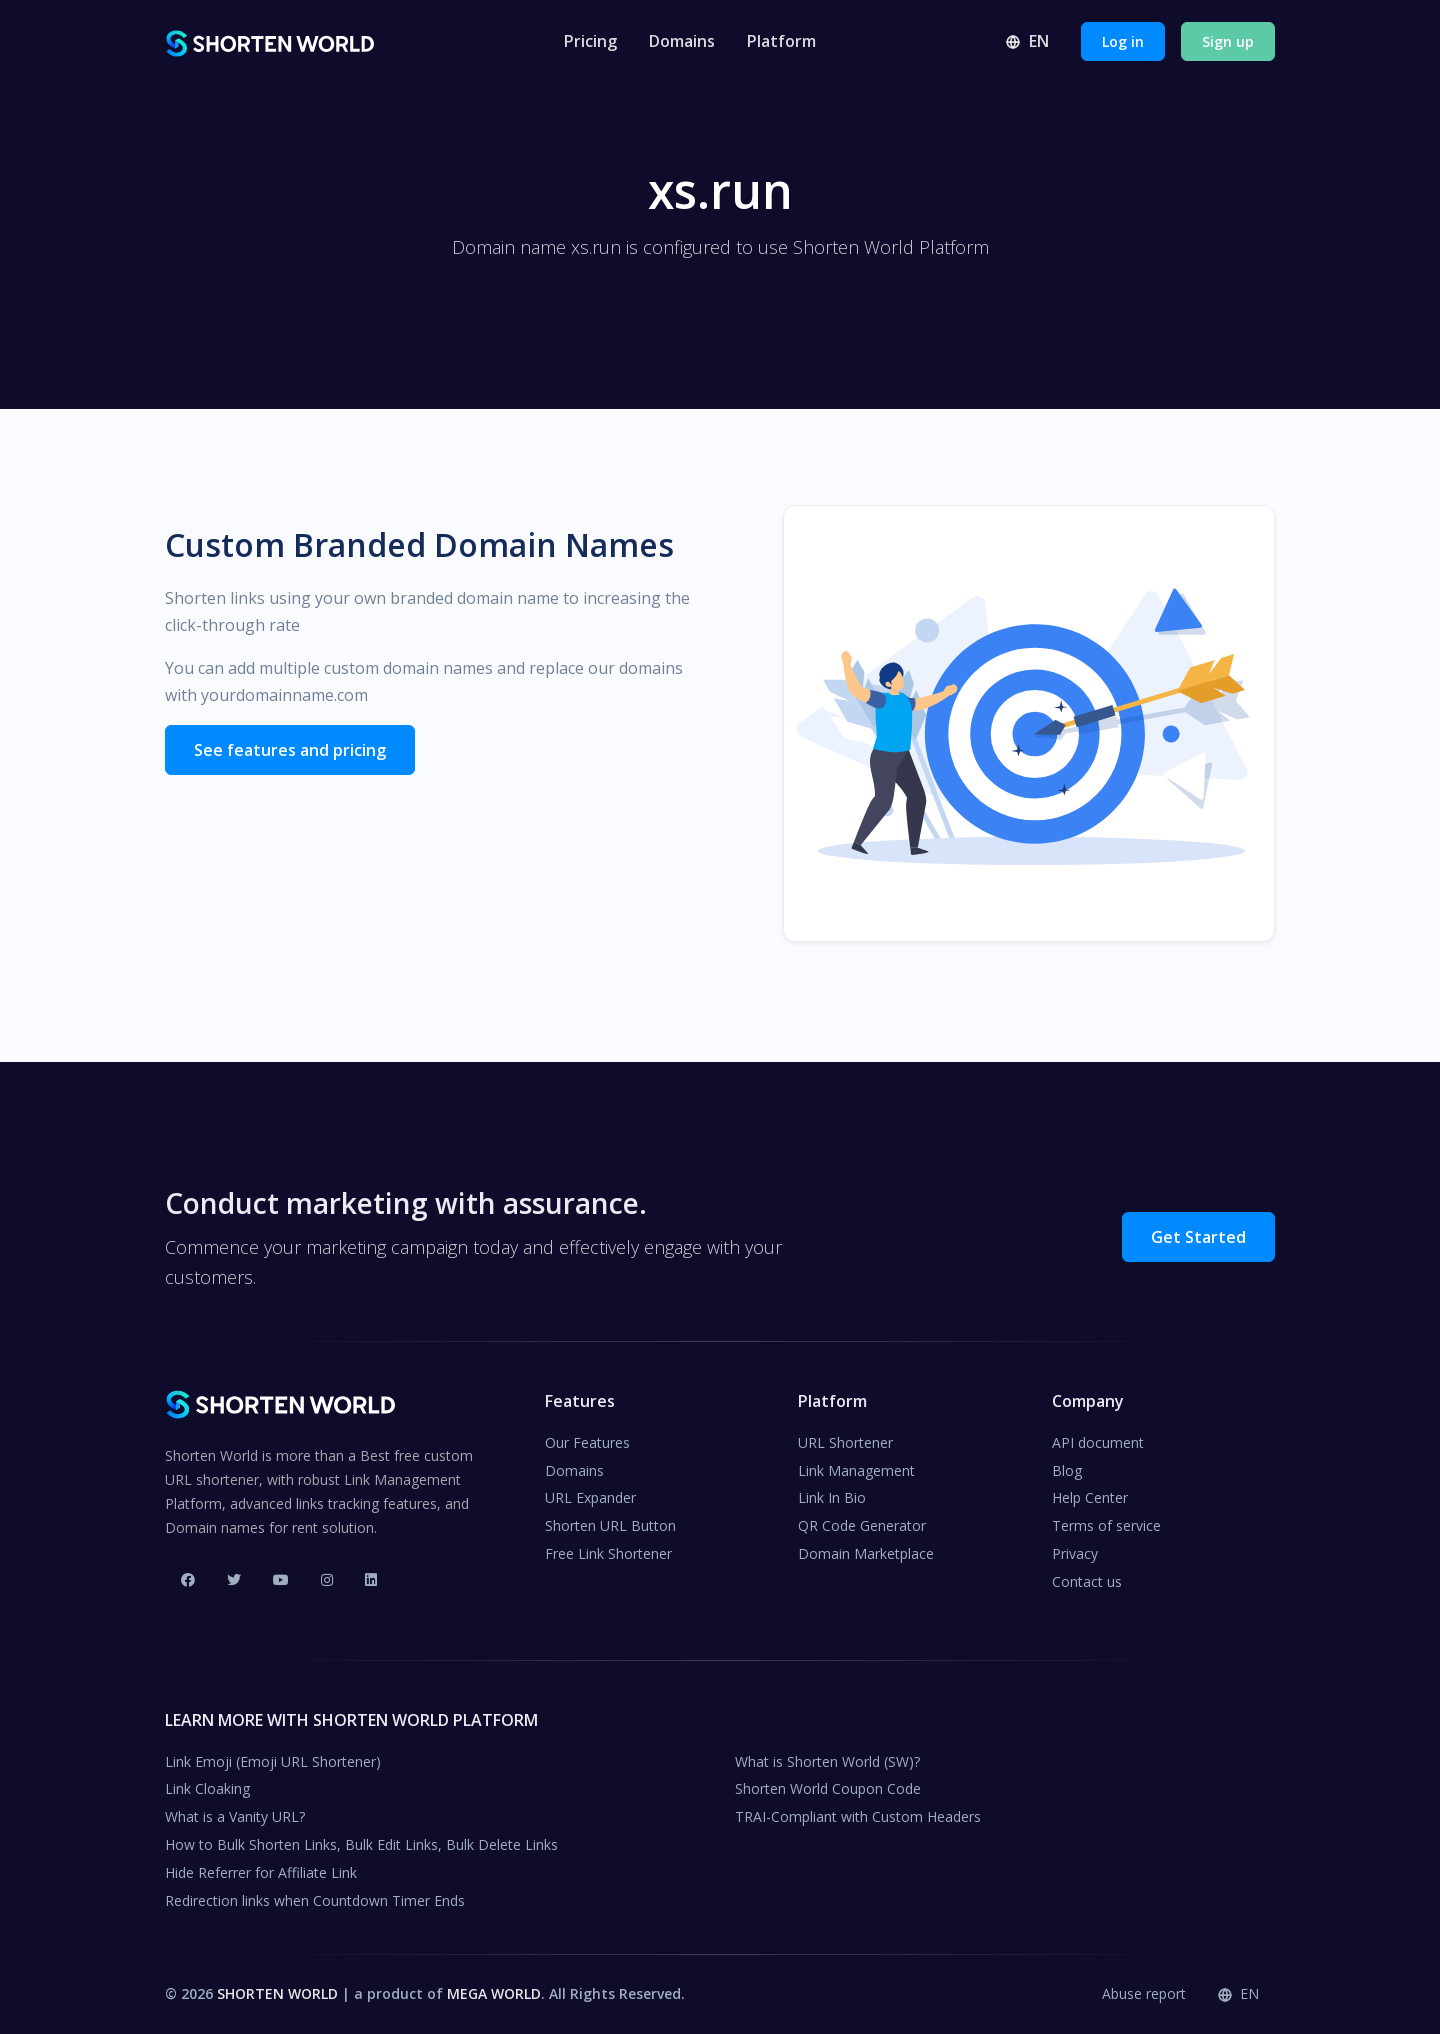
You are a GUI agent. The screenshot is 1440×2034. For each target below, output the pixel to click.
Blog (1067, 1470)
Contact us (1087, 1581)
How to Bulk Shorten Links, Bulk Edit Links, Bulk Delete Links (361, 1844)
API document (1098, 1442)
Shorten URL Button (610, 1525)
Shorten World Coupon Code (828, 1788)
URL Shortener (845, 1442)
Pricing (590, 41)
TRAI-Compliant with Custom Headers (858, 1816)
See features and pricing (290, 750)
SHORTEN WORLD (277, 1993)
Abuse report (1144, 1993)
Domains (682, 41)
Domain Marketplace (866, 1553)
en (1027, 41)
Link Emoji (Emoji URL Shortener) (273, 1761)
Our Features (587, 1442)
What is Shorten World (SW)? (827, 1761)
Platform (781, 41)
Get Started (1198, 1237)
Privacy (1075, 1553)
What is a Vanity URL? (235, 1816)
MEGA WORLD (494, 1993)
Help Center (1090, 1497)
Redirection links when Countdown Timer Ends (315, 1900)
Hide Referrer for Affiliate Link (261, 1872)
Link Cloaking (207, 1788)
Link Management (856, 1470)
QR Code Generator (862, 1525)
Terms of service (1106, 1525)
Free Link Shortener (608, 1553)
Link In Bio (832, 1497)
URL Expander (590, 1497)
